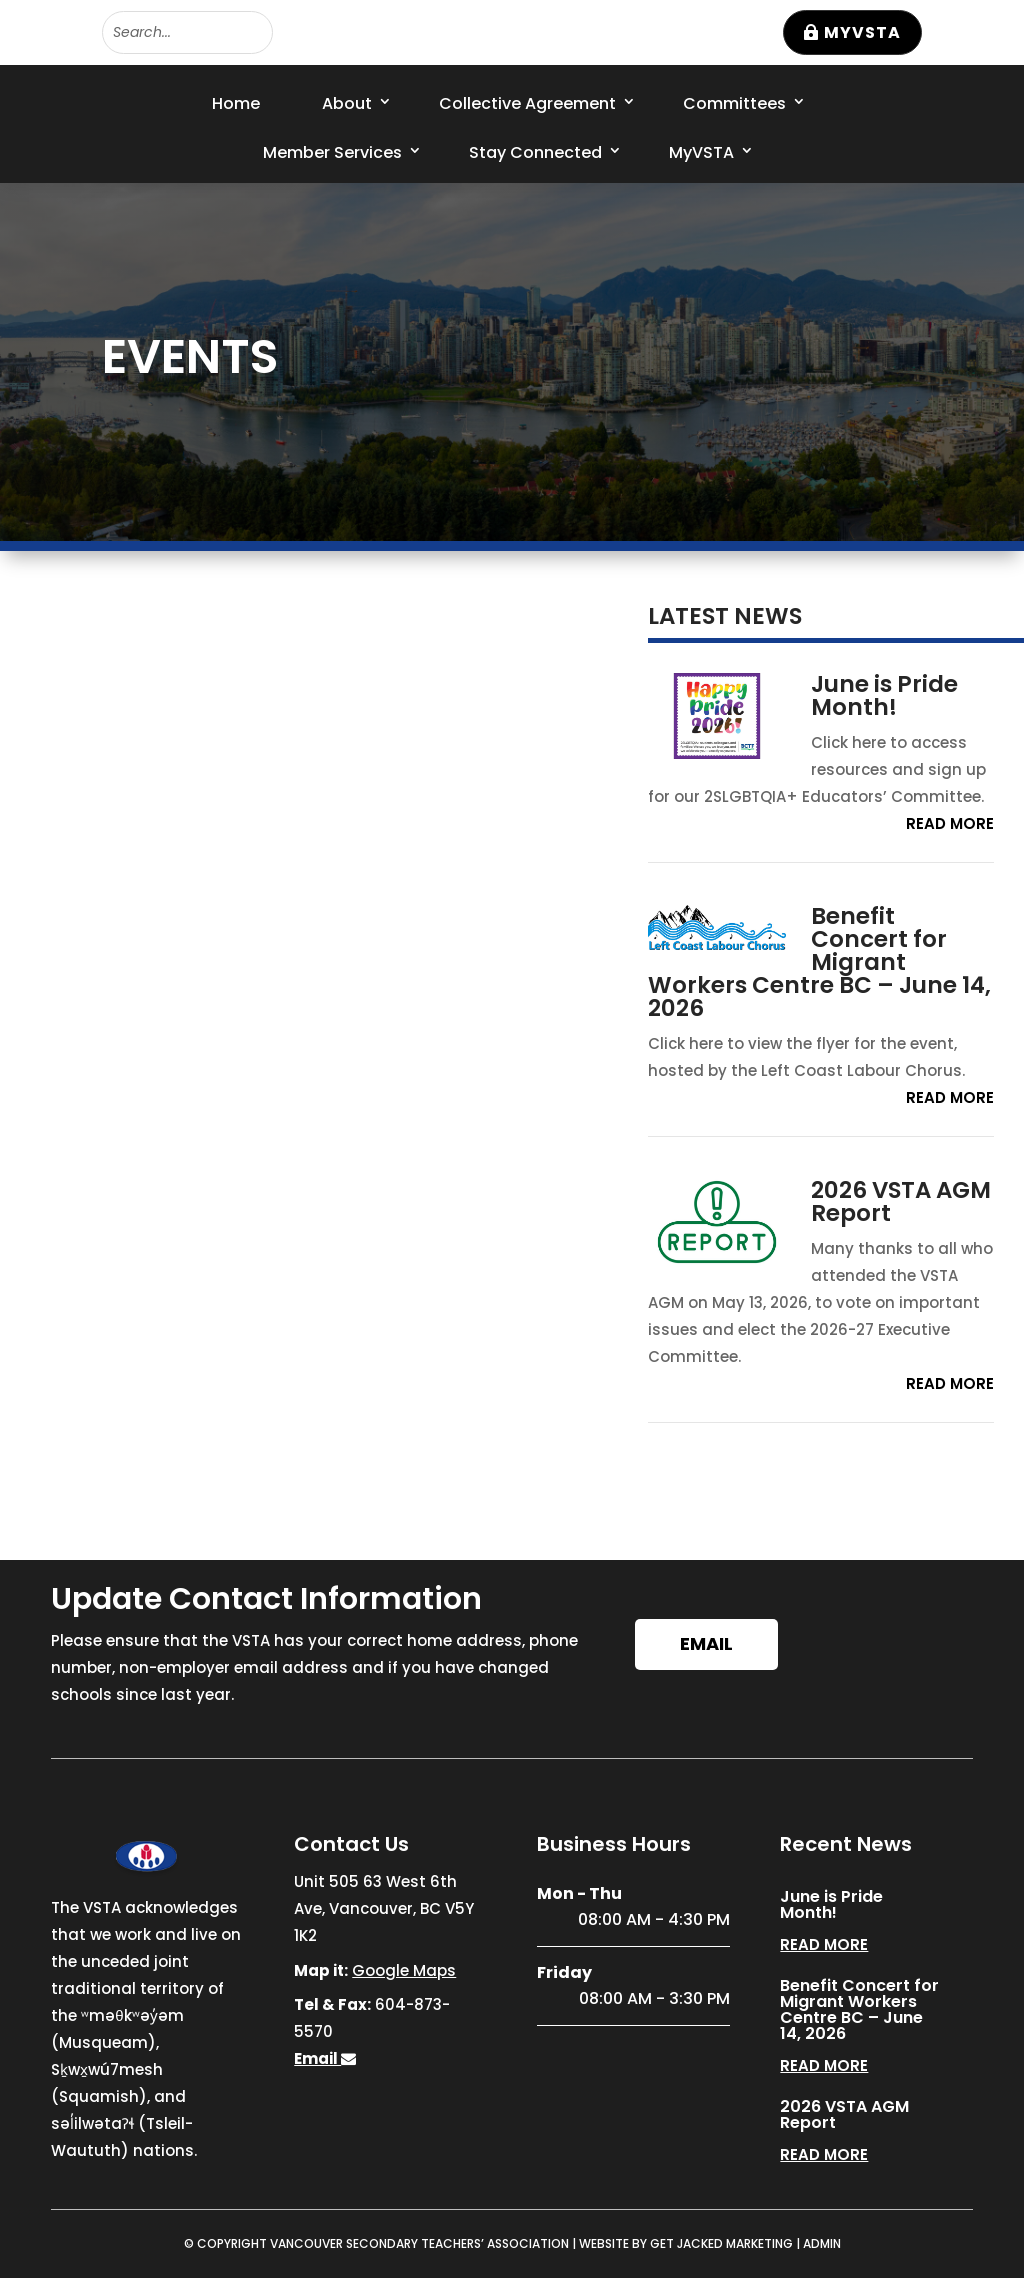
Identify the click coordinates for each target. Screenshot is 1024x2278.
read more (950, 823)
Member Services (332, 152)
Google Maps (404, 1970)
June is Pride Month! (884, 695)
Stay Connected (535, 152)
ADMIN (822, 2243)
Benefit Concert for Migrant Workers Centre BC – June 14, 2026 (819, 962)
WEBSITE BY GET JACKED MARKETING (686, 2243)
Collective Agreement (527, 103)
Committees (734, 103)
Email (706, 1643)
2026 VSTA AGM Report (901, 1201)
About (347, 103)
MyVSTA (862, 32)
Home (236, 103)
